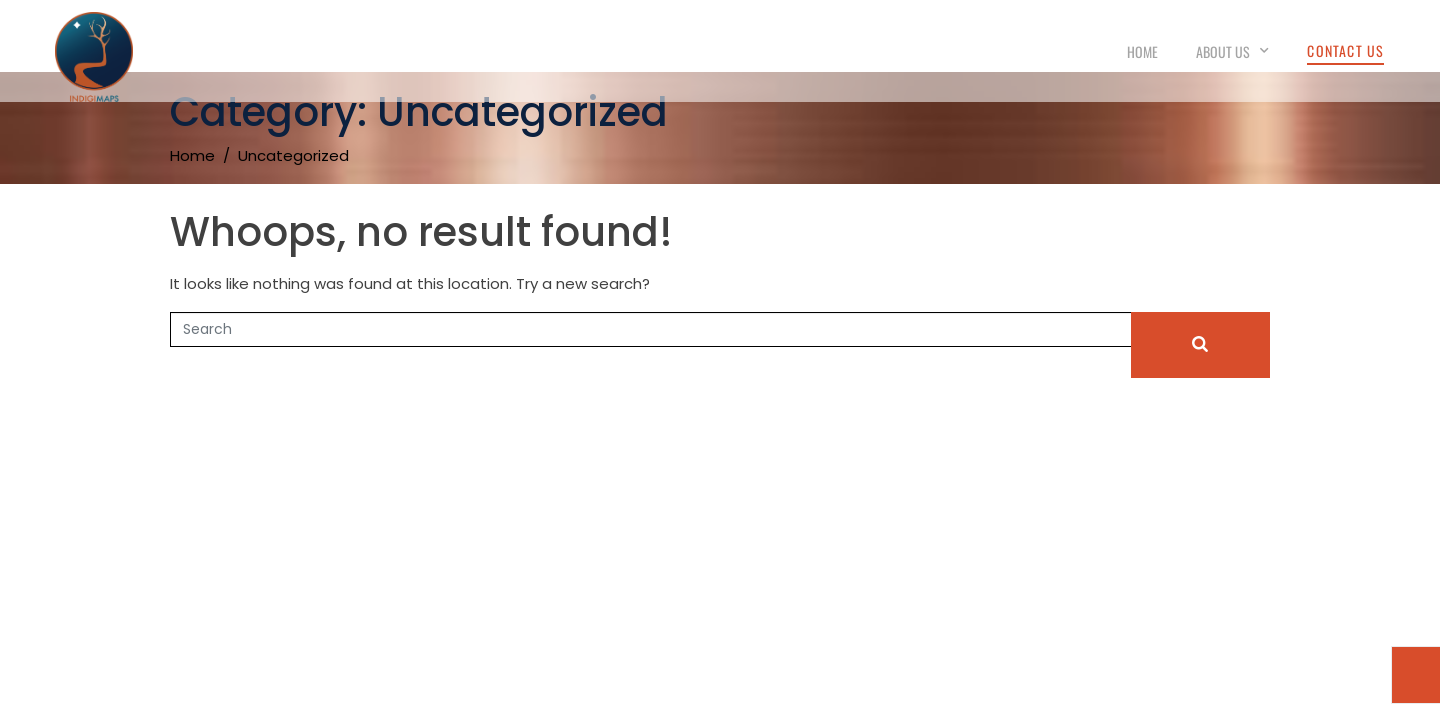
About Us (1232, 51)
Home (1142, 51)
